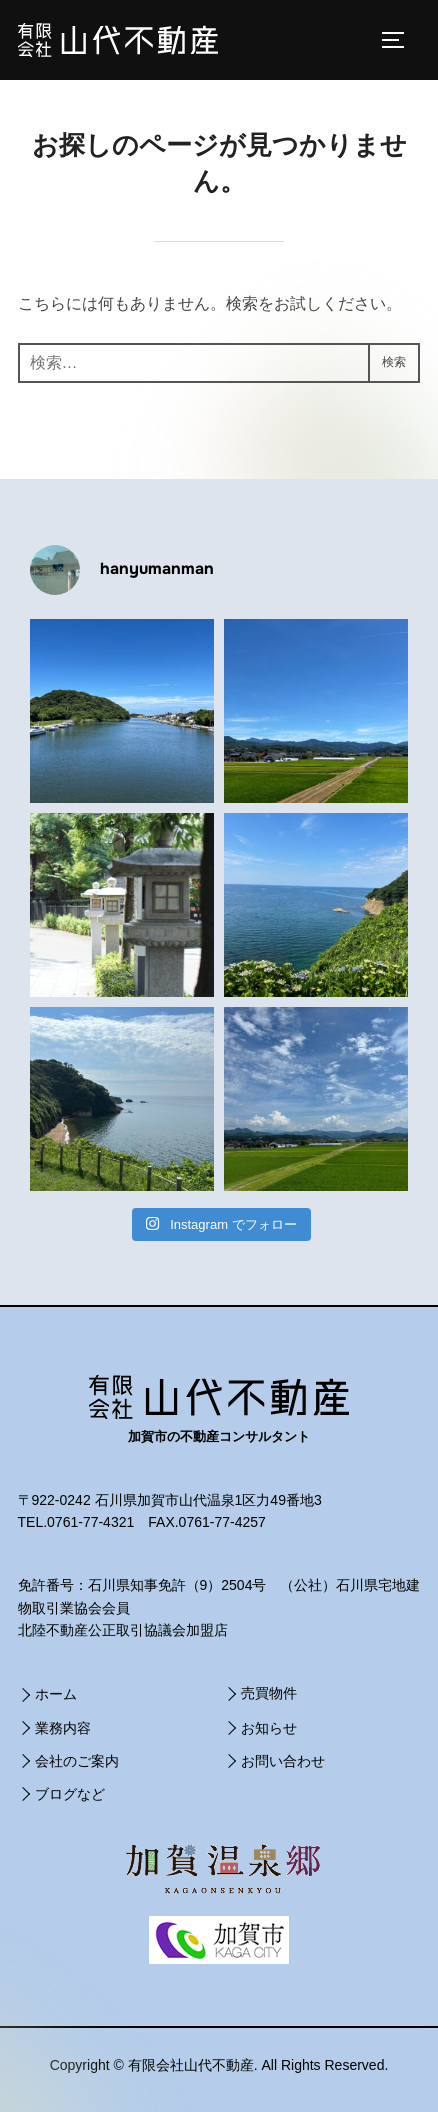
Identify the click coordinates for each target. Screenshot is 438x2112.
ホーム (56, 1694)
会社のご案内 (77, 1761)
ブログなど (70, 1794)
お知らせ (269, 1728)
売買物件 (269, 1693)
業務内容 (63, 1728)
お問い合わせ (283, 1761)
